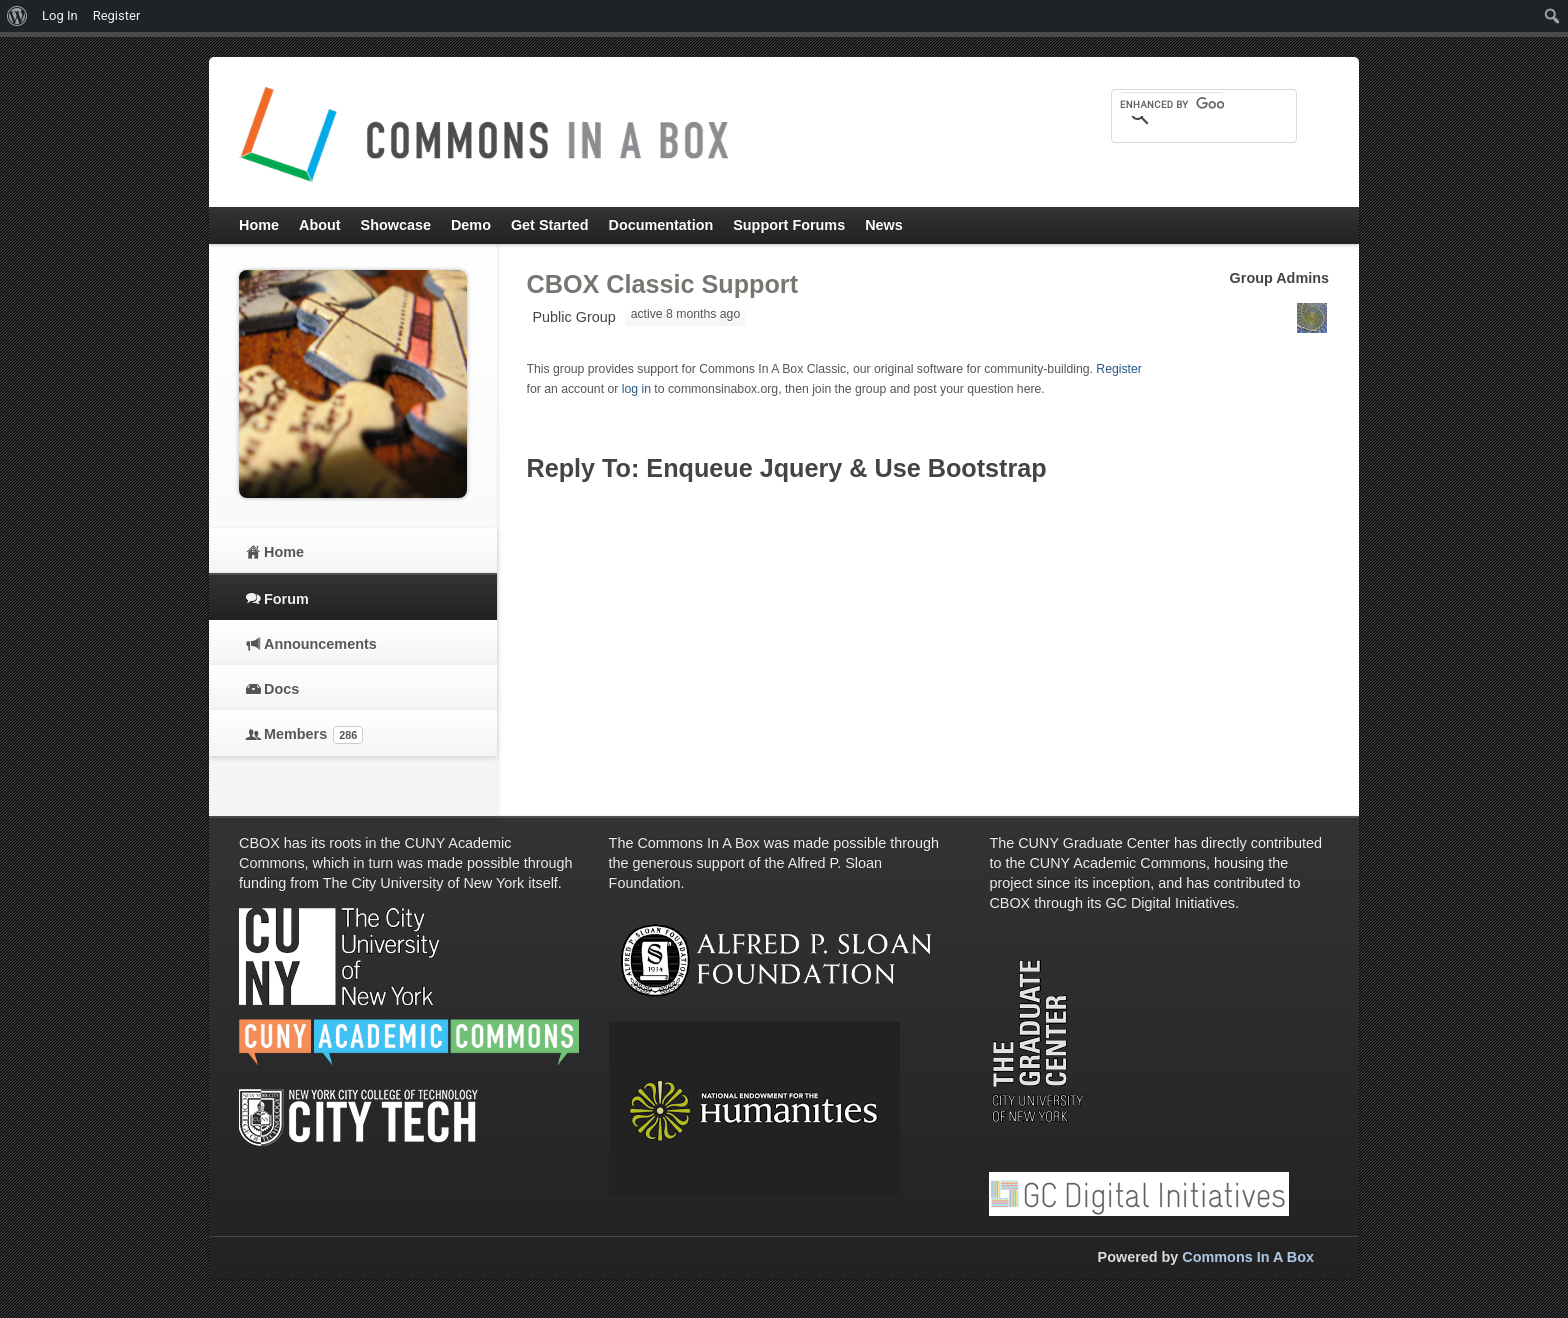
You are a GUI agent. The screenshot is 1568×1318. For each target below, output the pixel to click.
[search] (1172, 104)
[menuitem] (17, 16)
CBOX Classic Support (663, 284)
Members (313, 735)
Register (1119, 369)
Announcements (320, 644)
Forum (286, 599)
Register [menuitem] (117, 15)
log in (636, 389)
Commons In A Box (1248, 1257)
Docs (281, 689)
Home (284, 552)
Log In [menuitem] (60, 15)
